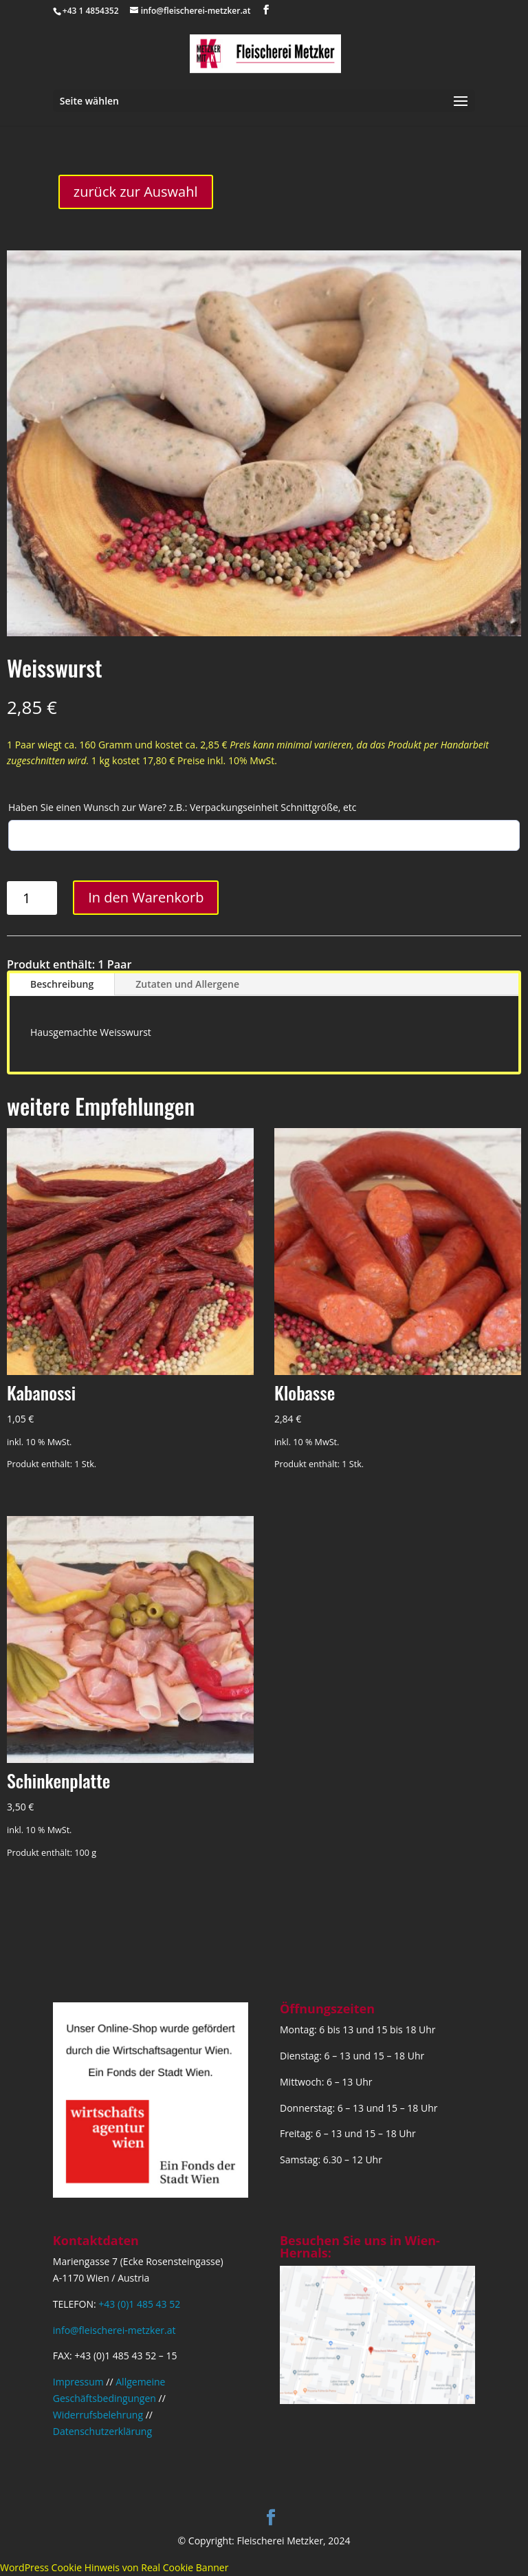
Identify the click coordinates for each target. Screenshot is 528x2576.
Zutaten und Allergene (187, 984)
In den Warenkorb (146, 897)
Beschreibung (62, 984)
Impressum (78, 2381)
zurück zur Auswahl (136, 191)
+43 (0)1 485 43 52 (139, 2303)
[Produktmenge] (32, 898)
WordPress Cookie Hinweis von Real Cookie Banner (114, 2567)
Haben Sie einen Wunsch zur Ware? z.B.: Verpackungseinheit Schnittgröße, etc (182, 807)
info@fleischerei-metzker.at (114, 2330)
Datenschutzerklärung (102, 2431)
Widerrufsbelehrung (98, 2414)
